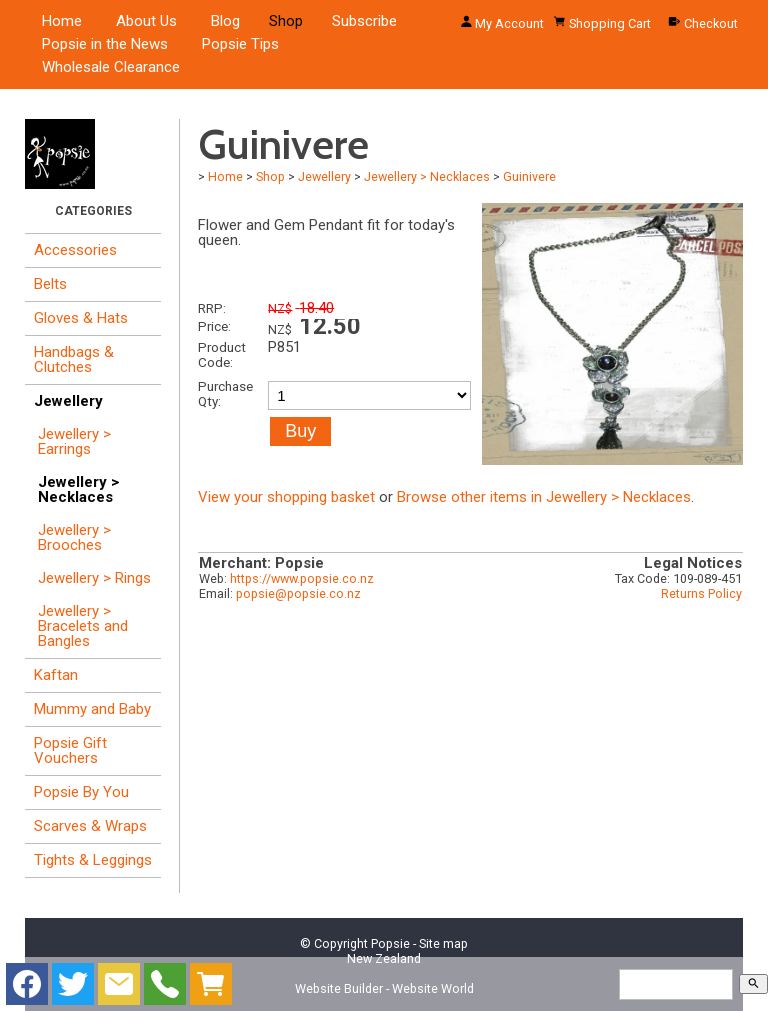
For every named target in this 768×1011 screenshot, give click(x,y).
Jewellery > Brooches (74, 537)
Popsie (390, 943)
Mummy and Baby (92, 709)
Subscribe (364, 21)
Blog (225, 21)
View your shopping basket (286, 497)
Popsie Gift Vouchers (70, 750)
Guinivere (529, 176)
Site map (443, 943)
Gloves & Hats (81, 318)
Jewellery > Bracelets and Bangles (83, 626)
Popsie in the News (105, 44)
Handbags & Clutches (74, 359)
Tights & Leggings (93, 860)
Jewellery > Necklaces (78, 489)
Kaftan (56, 675)
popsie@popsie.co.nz (298, 593)
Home (62, 21)
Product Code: (222, 354)
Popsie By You (81, 792)
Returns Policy (701, 593)
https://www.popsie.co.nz (302, 578)
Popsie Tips (240, 44)
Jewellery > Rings (94, 578)
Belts (50, 284)
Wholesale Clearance (111, 67)
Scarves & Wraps (90, 826)
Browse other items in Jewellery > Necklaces (544, 497)
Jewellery (68, 401)
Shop (286, 21)
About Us (146, 21)
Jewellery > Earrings (74, 441)
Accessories (75, 250)
